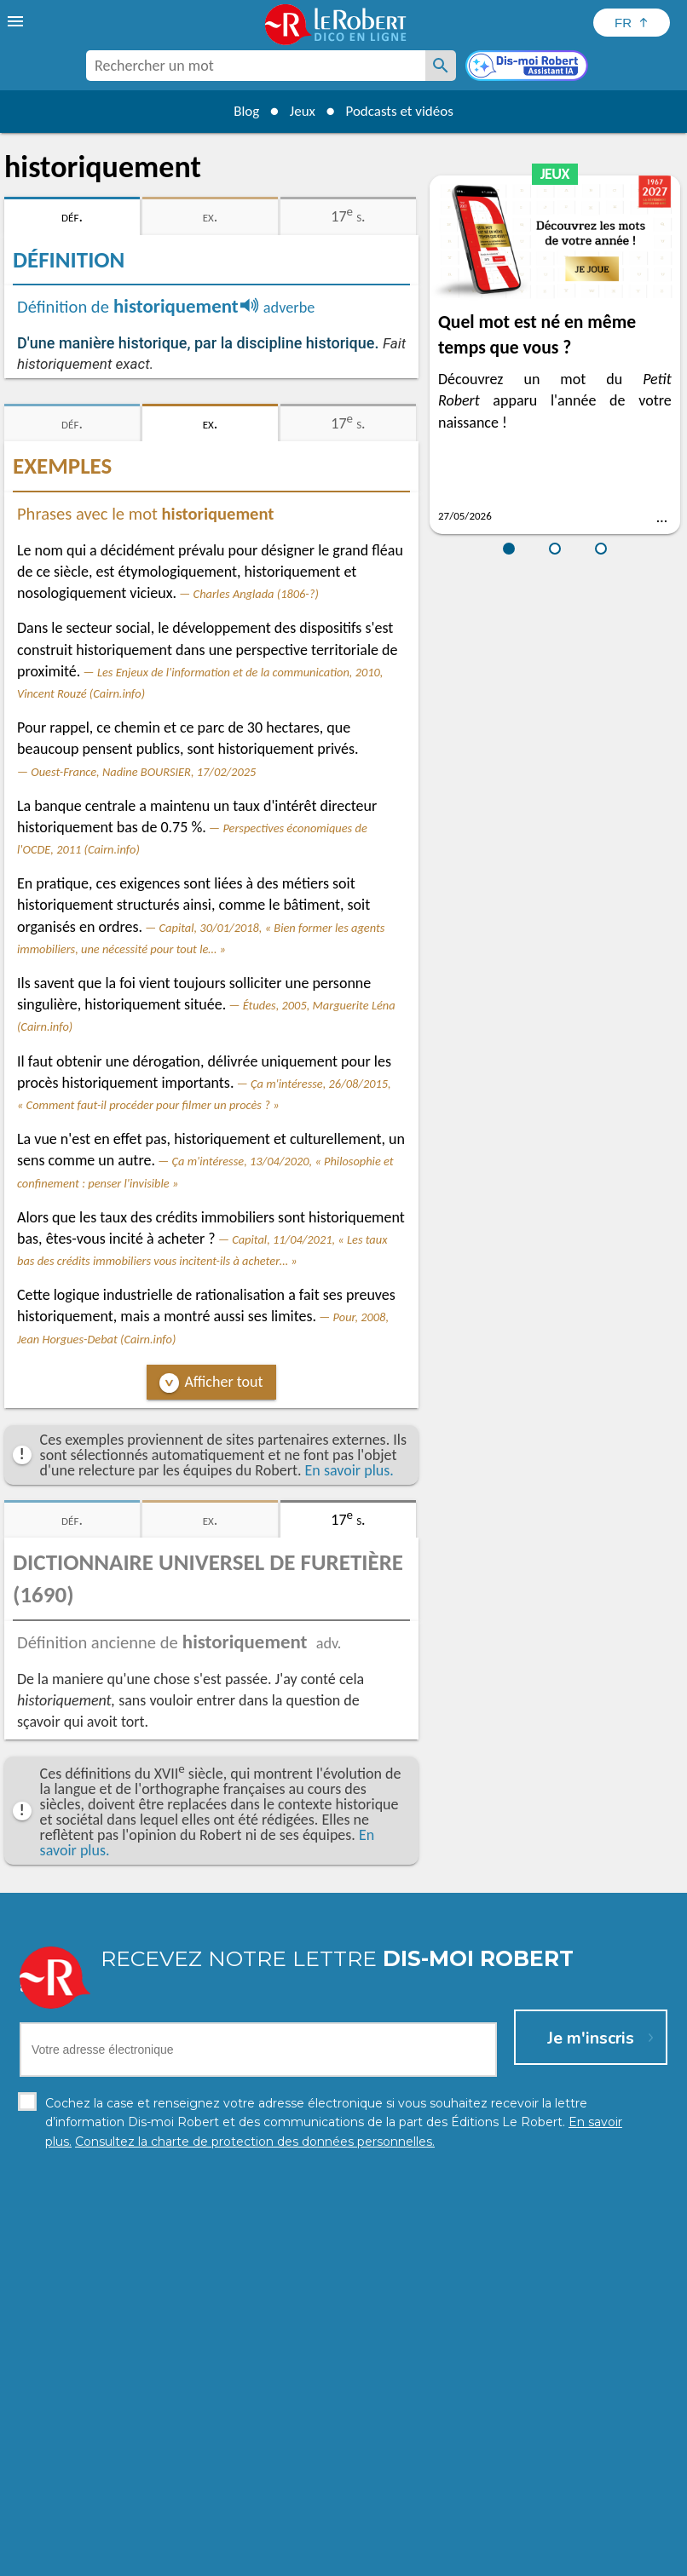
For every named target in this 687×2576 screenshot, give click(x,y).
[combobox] (255, 65)
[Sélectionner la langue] (631, 23)
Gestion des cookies (455, 2558)
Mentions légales (342, 2558)
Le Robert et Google (611, 2558)
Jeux (300, 110)
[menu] (17, 21)
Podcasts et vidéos (404, 110)
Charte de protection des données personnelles (152, 2558)
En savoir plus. (349, 1470)
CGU (533, 2558)
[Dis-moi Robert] (528, 67)
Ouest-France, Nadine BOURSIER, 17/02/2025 (143, 771)
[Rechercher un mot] (440, 65)
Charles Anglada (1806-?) (256, 593)
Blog (239, 110)
